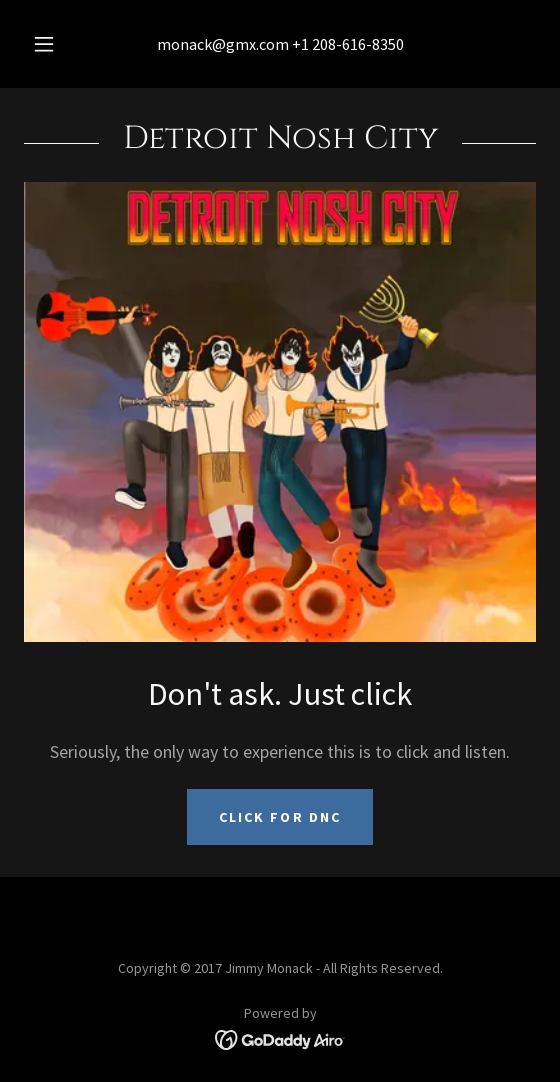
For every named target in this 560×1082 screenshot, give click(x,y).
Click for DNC (279, 817)
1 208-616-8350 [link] (352, 44)
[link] (280, 1038)
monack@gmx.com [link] (223, 44)
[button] (47, 44)
